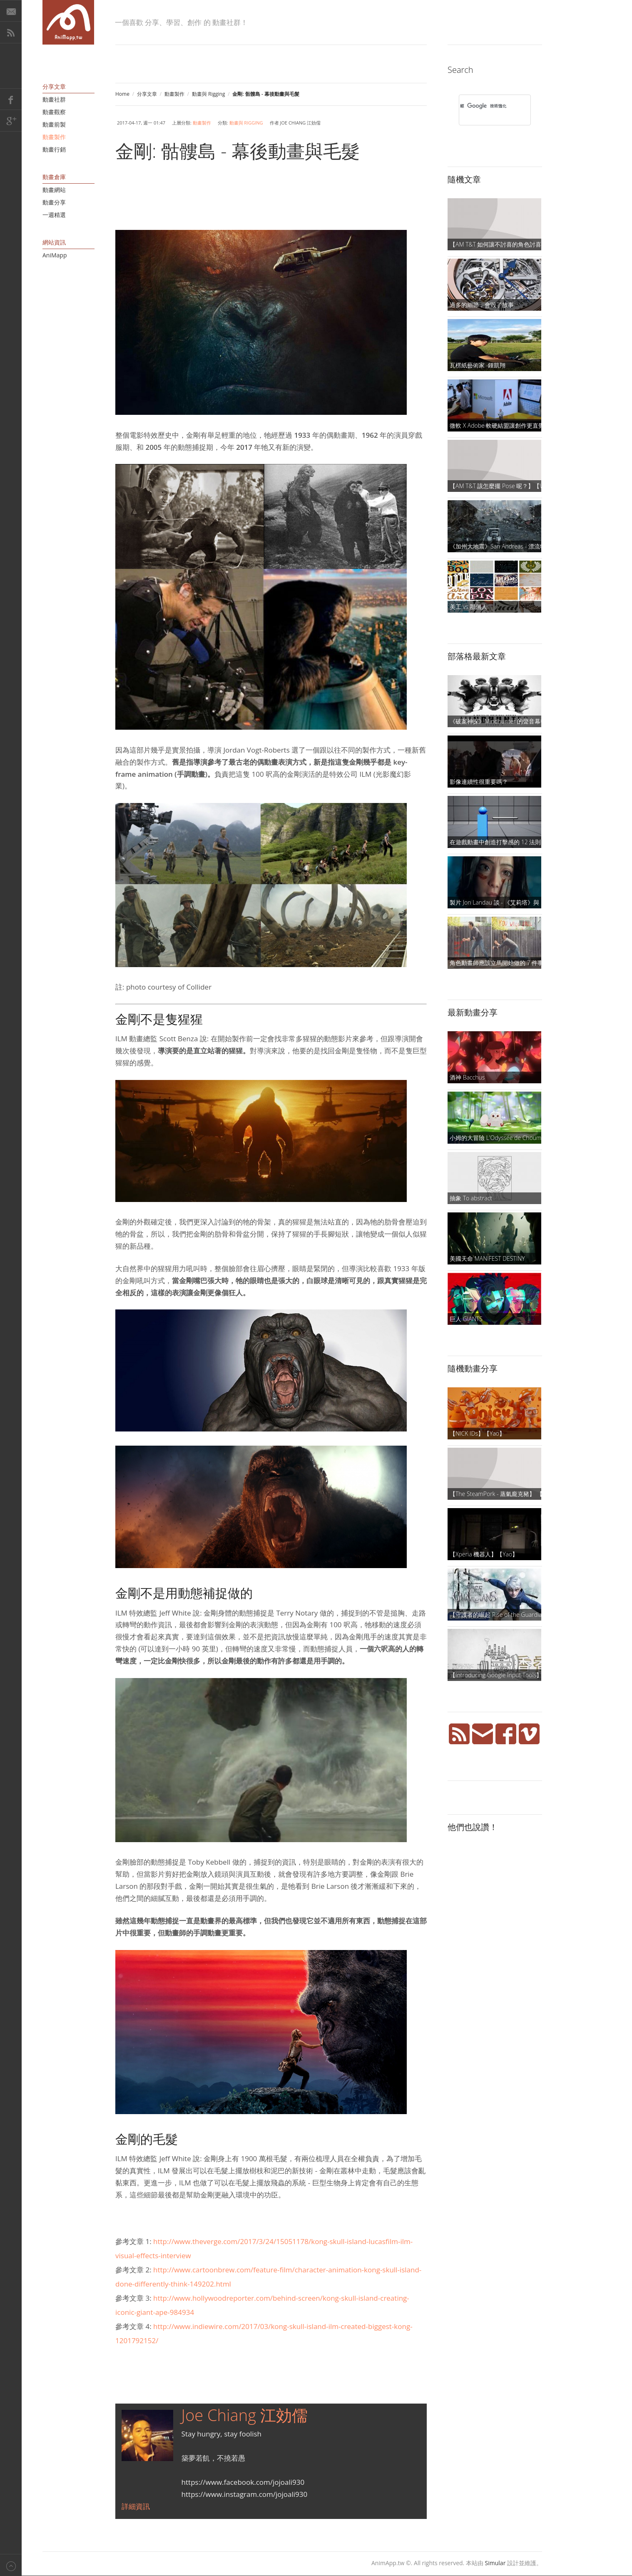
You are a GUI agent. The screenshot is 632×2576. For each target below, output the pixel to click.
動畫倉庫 (54, 177)
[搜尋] (484, 106)
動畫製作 (174, 93)
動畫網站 (54, 190)
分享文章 (147, 93)
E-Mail (11, 11)
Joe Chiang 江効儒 (245, 2415)
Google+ (11, 121)
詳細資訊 (136, 2506)
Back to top (11, 2565)
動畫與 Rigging (208, 93)
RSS (11, 32)
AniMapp (54, 255)
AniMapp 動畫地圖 (68, 22)
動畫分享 (54, 202)
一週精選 (54, 215)
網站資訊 (54, 242)
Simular (495, 2563)
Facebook (11, 99)
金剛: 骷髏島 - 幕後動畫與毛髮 (237, 150)
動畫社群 (54, 99)
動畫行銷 (54, 149)
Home (122, 93)
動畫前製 (54, 124)
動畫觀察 (54, 112)
